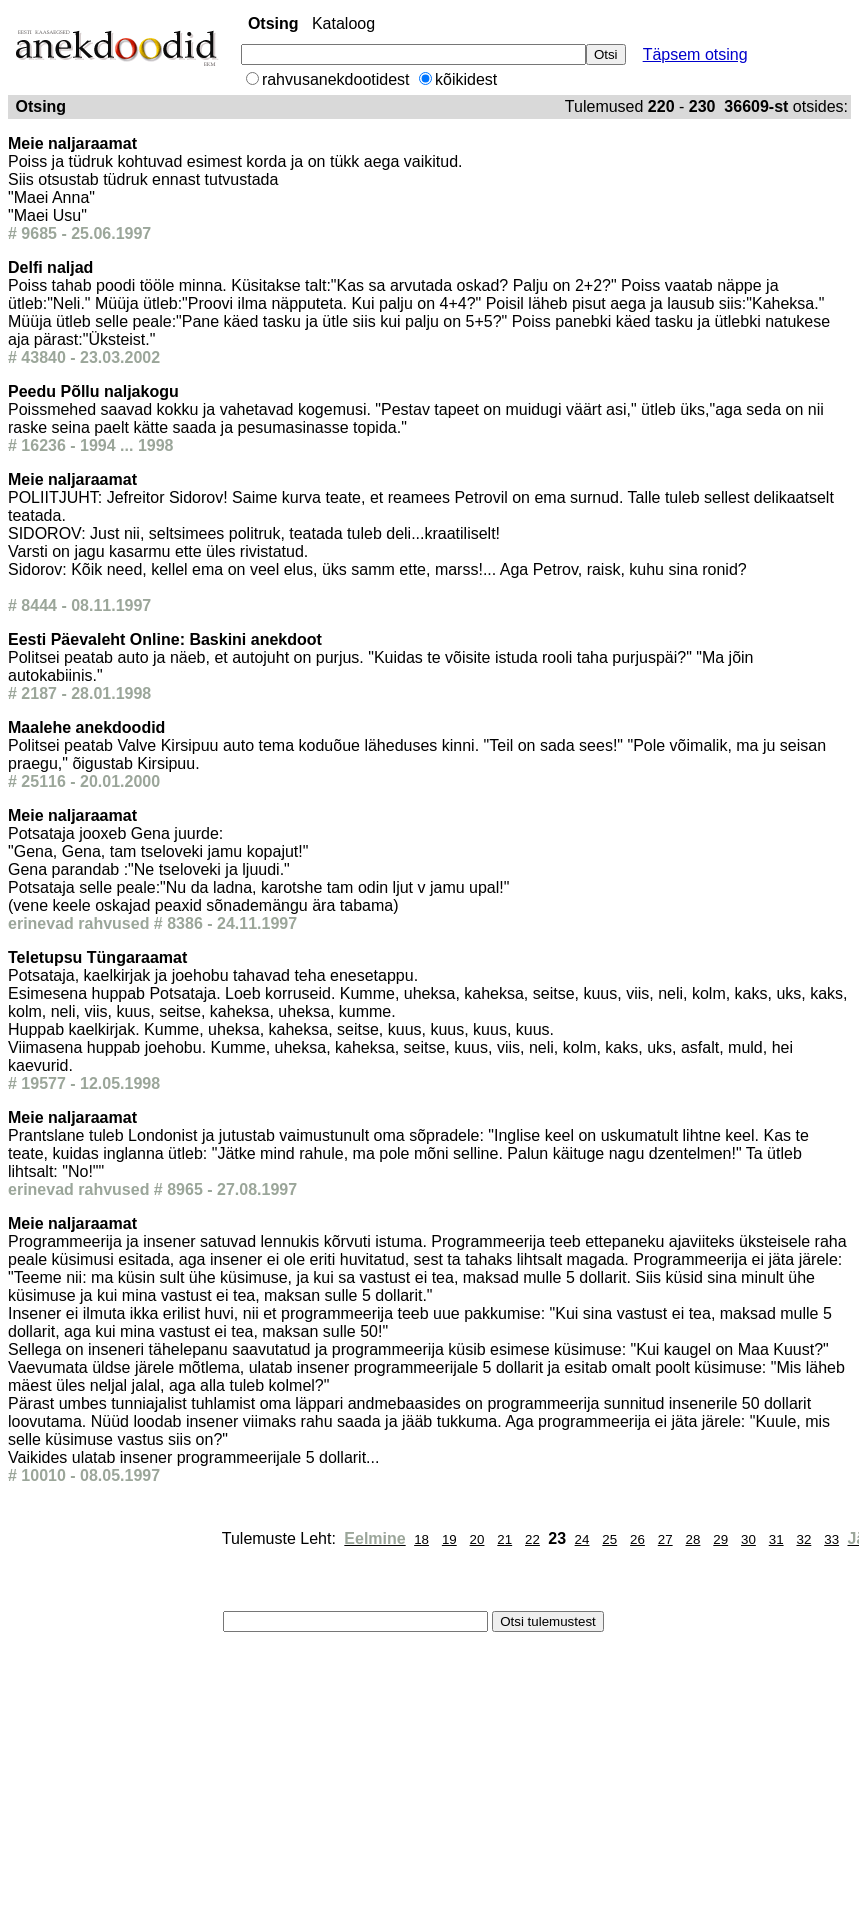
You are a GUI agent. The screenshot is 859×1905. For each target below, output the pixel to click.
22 (532, 1539)
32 (803, 1539)
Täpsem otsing (695, 54)
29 (720, 1539)
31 (776, 1539)
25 (609, 1539)
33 (831, 1539)
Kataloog (343, 23)
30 (748, 1539)
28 (693, 1539)
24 (582, 1539)
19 (449, 1539)
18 (421, 1539)
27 (665, 1539)
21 (504, 1539)
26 (637, 1539)
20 (477, 1539)
